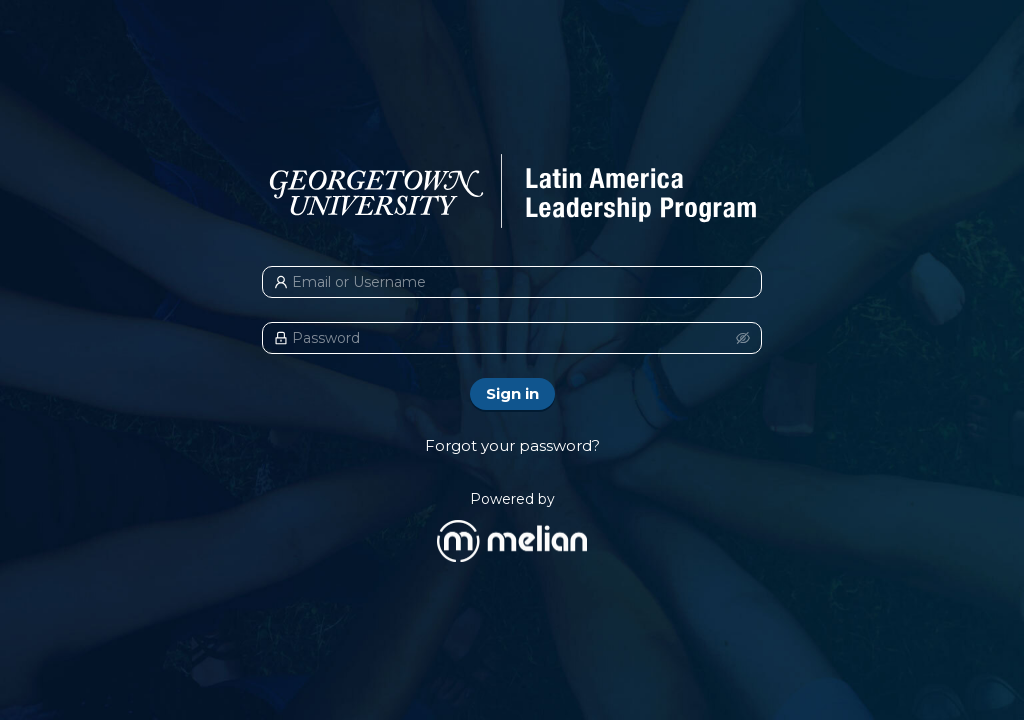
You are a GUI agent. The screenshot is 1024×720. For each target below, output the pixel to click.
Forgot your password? (512, 445)
